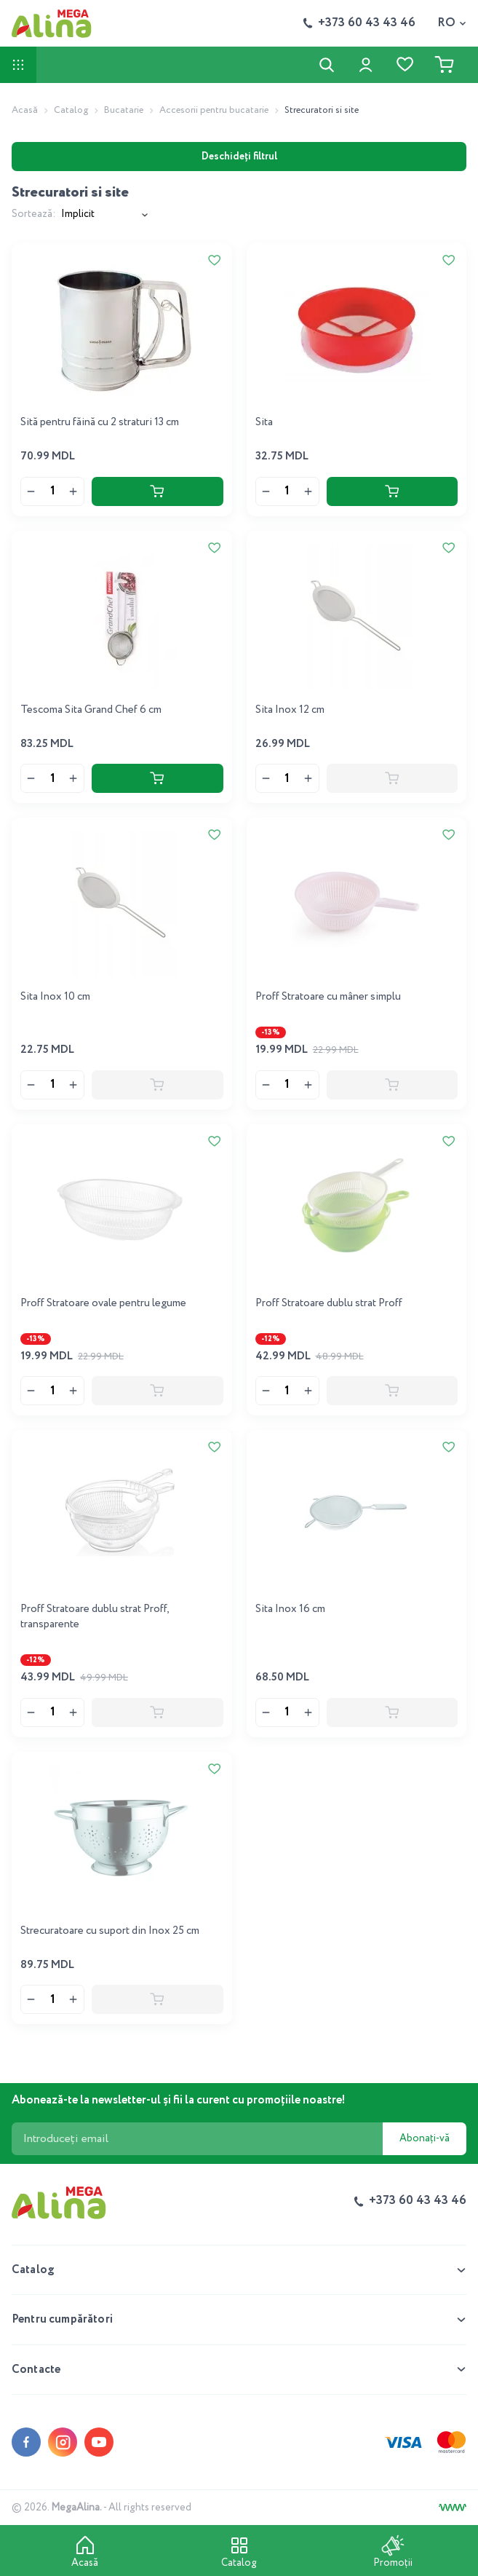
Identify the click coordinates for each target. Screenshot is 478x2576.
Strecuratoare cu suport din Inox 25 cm (109, 1931)
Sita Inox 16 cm (290, 1609)
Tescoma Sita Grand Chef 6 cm (91, 710)
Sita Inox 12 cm (289, 710)
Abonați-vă (424, 2138)
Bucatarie (123, 110)
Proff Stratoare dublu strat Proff (328, 1303)
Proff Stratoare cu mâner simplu (328, 997)
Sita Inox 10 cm (55, 997)
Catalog (71, 110)
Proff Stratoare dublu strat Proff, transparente (94, 1616)
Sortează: (33, 214)
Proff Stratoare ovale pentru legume (103, 1303)
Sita (264, 422)
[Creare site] (452, 2507)
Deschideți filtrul (239, 156)
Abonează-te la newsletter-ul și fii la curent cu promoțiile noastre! (179, 2100)
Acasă (25, 110)
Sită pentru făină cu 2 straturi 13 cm (99, 422)
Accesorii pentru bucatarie (213, 110)
